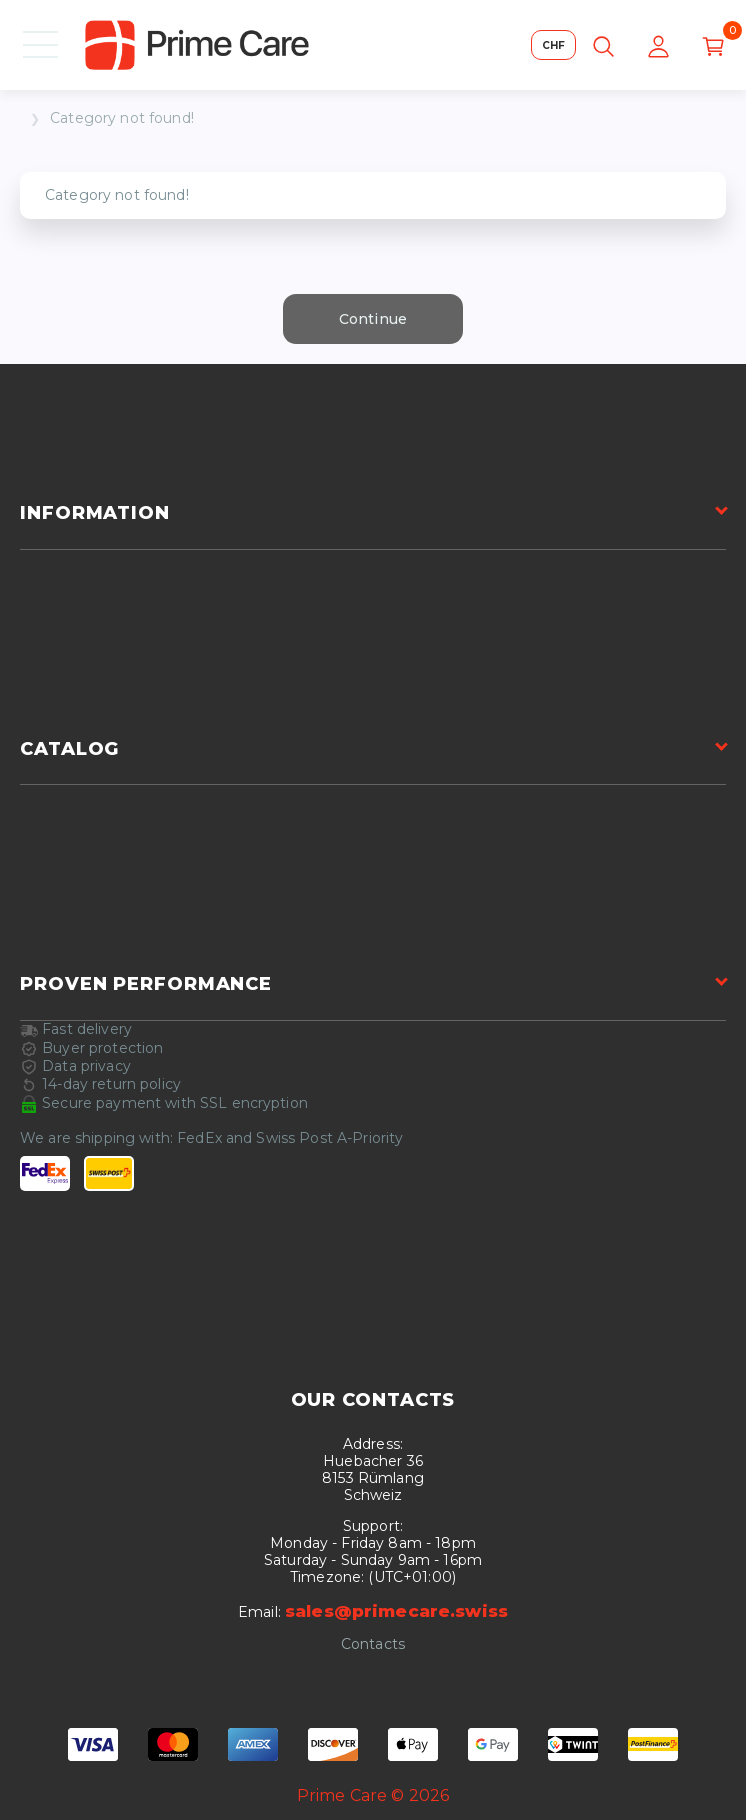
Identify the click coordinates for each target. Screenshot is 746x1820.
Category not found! (122, 118)
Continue (373, 319)
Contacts (373, 1644)
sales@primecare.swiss (396, 1611)
